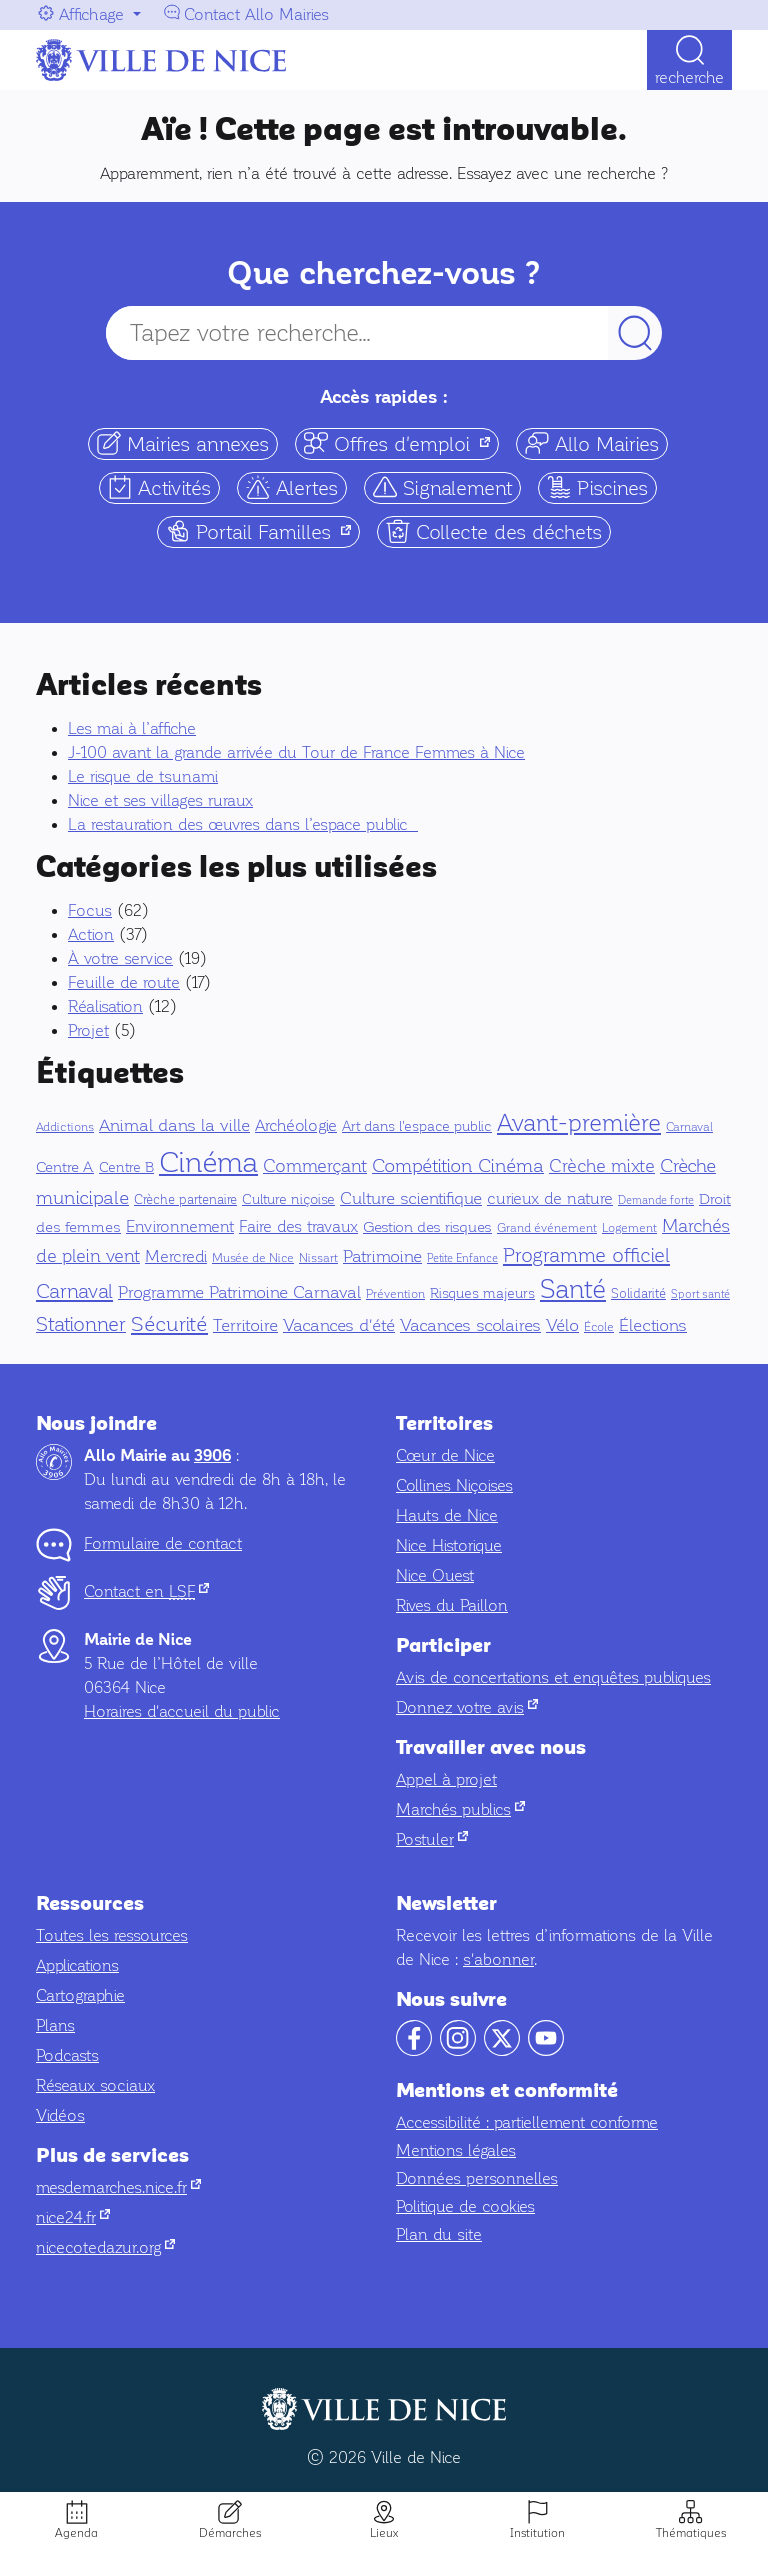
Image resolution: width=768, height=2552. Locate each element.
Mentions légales (456, 2150)
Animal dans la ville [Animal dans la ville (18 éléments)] (174, 1125)
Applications (77, 1965)
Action (91, 934)
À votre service (120, 958)
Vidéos (60, 2115)
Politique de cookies (465, 2206)
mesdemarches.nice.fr (118, 2187)
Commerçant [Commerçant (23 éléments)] (315, 1166)
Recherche (689, 77)
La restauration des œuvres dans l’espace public (243, 824)
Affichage (91, 14)
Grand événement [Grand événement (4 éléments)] (547, 1228)
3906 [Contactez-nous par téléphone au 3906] (212, 1456)
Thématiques (691, 2533)
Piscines (597, 487)
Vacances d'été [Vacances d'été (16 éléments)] (339, 1325)
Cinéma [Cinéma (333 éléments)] (208, 1162)
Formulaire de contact (163, 1543)
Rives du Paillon (452, 1605)
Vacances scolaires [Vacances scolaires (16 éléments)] (470, 1325)
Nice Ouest (435, 1575)
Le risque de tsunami (143, 776)
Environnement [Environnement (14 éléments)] (180, 1227)
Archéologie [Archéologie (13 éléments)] (296, 1125)
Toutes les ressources (112, 1935)
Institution (537, 2533)
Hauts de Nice (447, 1515)
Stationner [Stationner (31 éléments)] (81, 1324)
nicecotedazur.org (105, 2247)
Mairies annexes (183, 443)
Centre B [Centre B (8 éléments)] (126, 1167)
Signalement (442, 487)
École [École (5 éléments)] (599, 1327)
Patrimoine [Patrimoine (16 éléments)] (382, 1256)
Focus (90, 910)
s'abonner (498, 1959)
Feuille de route (124, 982)
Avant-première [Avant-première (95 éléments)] (579, 1123)
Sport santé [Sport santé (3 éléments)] (700, 1294)
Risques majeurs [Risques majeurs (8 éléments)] (482, 1293)
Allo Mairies (592, 443)
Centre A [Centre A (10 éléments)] (65, 1167)
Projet (88, 1030)
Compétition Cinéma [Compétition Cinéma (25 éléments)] (458, 1166)
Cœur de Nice (445, 1455)
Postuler (432, 1839)
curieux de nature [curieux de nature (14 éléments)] (550, 1199)
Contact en (146, 1591)
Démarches (230, 2533)
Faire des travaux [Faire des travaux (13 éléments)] (298, 1226)
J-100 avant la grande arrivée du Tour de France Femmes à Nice (296, 752)
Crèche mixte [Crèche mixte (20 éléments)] (602, 1166)
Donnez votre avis (467, 1707)
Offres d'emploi (401, 443)
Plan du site (439, 2234)
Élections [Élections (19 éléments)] (653, 1325)
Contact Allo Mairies (256, 14)
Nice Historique (449, 1545)
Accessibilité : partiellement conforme (527, 2122)
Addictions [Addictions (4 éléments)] (65, 1127)
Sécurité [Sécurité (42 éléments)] (169, 1324)
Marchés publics (460, 1809)
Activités (159, 487)
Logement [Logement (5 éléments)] (629, 1228)
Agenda (76, 2533)
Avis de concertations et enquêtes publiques (553, 1677)
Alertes (292, 487)
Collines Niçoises (454, 1485)
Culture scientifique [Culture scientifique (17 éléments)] (411, 1198)
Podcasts (67, 2055)
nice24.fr (73, 2217)
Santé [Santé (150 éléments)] (573, 1289)
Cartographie (80, 1995)
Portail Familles (263, 531)
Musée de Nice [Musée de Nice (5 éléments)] (253, 1258)
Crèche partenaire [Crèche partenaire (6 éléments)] (185, 1200)
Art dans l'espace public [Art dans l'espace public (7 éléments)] (417, 1126)
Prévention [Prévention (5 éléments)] (395, 1294)
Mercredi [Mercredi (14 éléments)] (176, 1257)
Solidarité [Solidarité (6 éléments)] (638, 1294)
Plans (55, 2025)
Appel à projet (446, 1779)
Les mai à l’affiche (132, 728)
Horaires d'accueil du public (182, 1711)
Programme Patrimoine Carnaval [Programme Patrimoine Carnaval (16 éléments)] (239, 1292)
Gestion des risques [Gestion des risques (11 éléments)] (427, 1227)
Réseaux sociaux (95, 2085)
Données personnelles (477, 2178)
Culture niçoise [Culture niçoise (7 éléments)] (288, 1199)
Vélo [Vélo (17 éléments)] (562, 1325)
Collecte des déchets (494, 531)
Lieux (384, 2533)
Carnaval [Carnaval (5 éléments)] (689, 1127)
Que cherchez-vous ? (384, 273)
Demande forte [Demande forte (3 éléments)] (656, 1200)
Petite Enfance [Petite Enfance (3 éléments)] (462, 1258)
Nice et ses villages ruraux (160, 800)
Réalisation (105, 1006)
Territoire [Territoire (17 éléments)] (245, 1325)
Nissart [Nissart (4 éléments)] (318, 1258)
